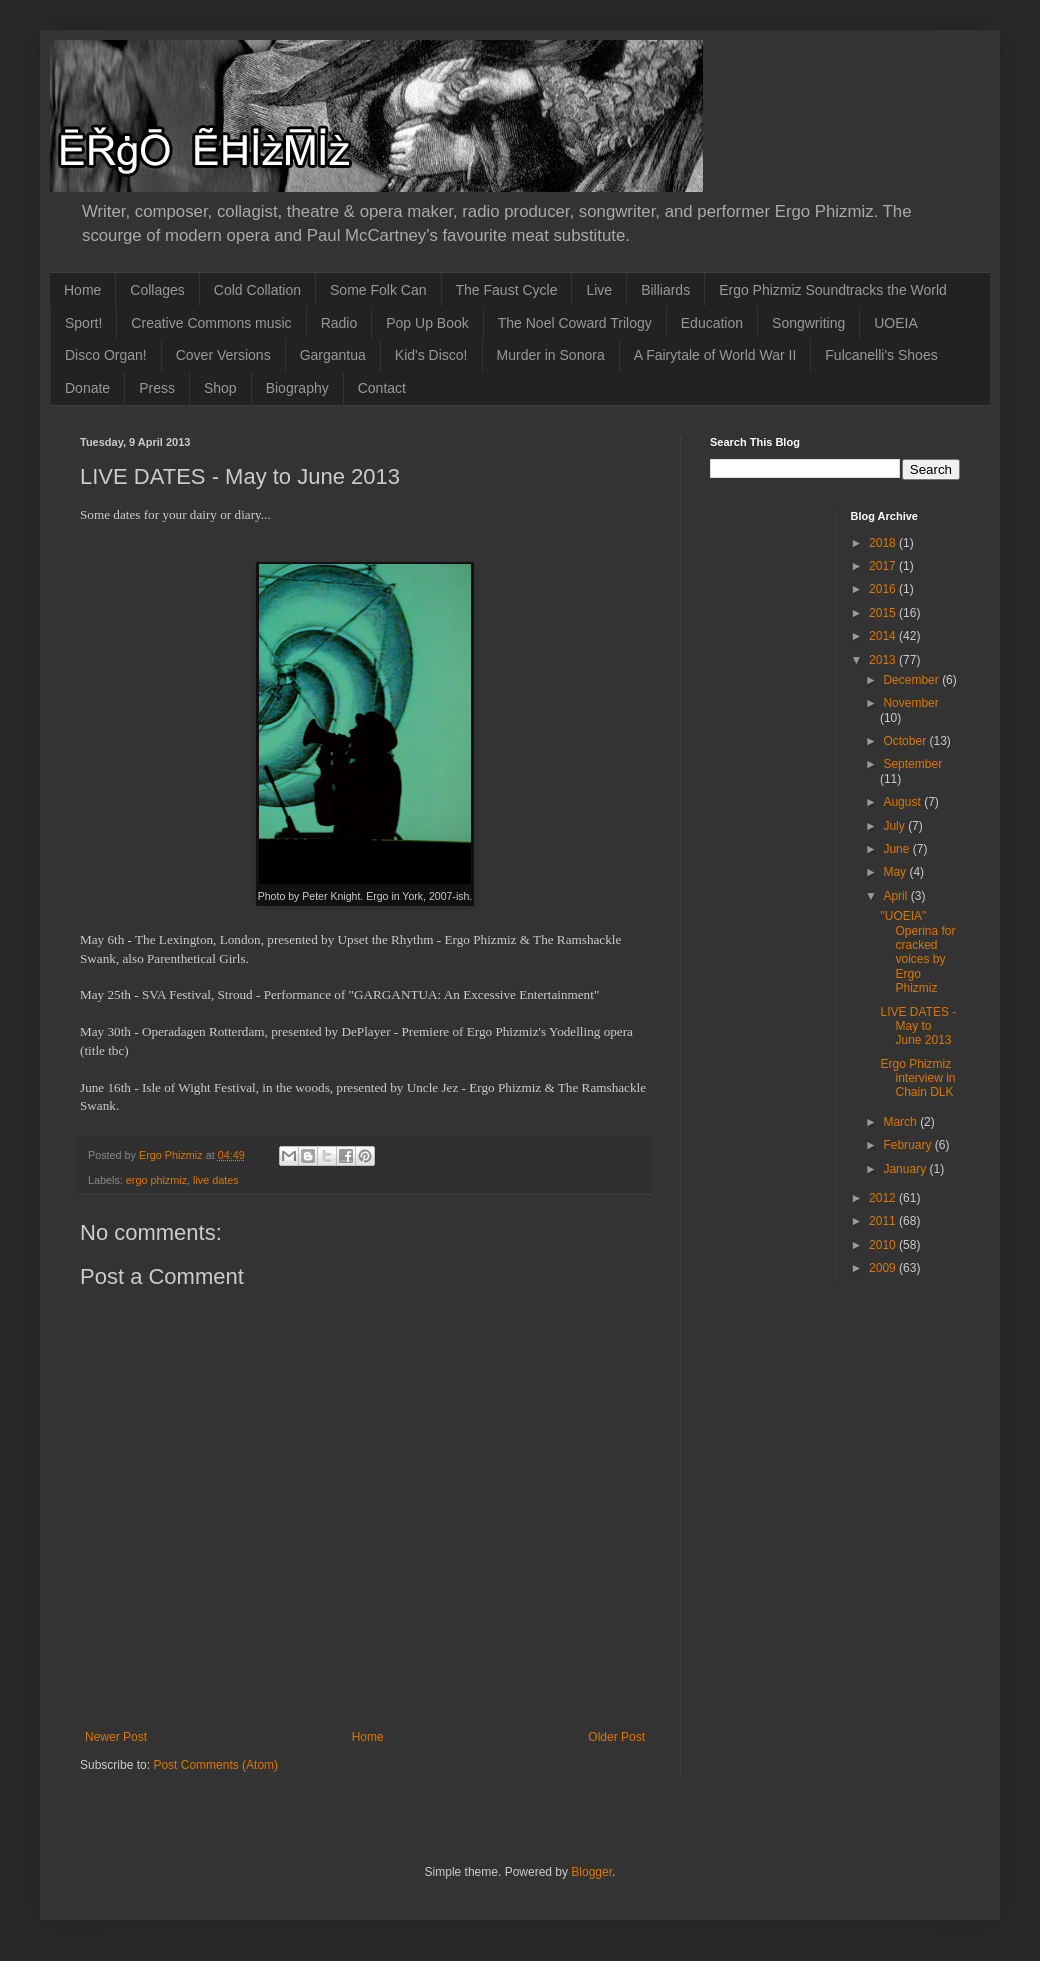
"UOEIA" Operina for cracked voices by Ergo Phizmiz (917, 952)
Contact (382, 388)
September (912, 764)
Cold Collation (257, 290)
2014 (884, 636)
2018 (884, 543)
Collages (157, 290)
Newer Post (116, 1737)
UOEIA (896, 323)
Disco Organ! (106, 355)
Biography (297, 388)
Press (157, 388)
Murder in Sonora (551, 355)
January (906, 1169)
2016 (884, 589)
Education (712, 323)
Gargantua (333, 355)
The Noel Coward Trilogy (575, 323)
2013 (884, 660)
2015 (884, 613)
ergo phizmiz (156, 1180)
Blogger (591, 1872)
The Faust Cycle (507, 290)
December (912, 680)
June (897, 849)
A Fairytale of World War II (715, 355)
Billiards (665, 290)
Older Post (616, 1737)
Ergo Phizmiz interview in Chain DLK (917, 1078)
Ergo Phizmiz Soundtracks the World (833, 290)
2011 (884, 1221)
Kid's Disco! (431, 355)
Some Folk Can (378, 290)
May (896, 872)
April (896, 896)
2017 (884, 566)
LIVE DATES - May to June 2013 (918, 1026)
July (895, 826)
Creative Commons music (211, 323)
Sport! (83, 323)
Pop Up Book (427, 323)
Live (599, 290)
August (903, 802)
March (901, 1122)
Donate (87, 388)
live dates (216, 1180)
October (906, 741)
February (908, 1145)
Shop (220, 388)
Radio (339, 323)
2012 (884, 1198)
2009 (884, 1268)
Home (82, 290)
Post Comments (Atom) (215, 1765)
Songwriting (808, 323)
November (910, 703)
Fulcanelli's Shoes (881, 355)
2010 (884, 1245)
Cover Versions (223, 355)
